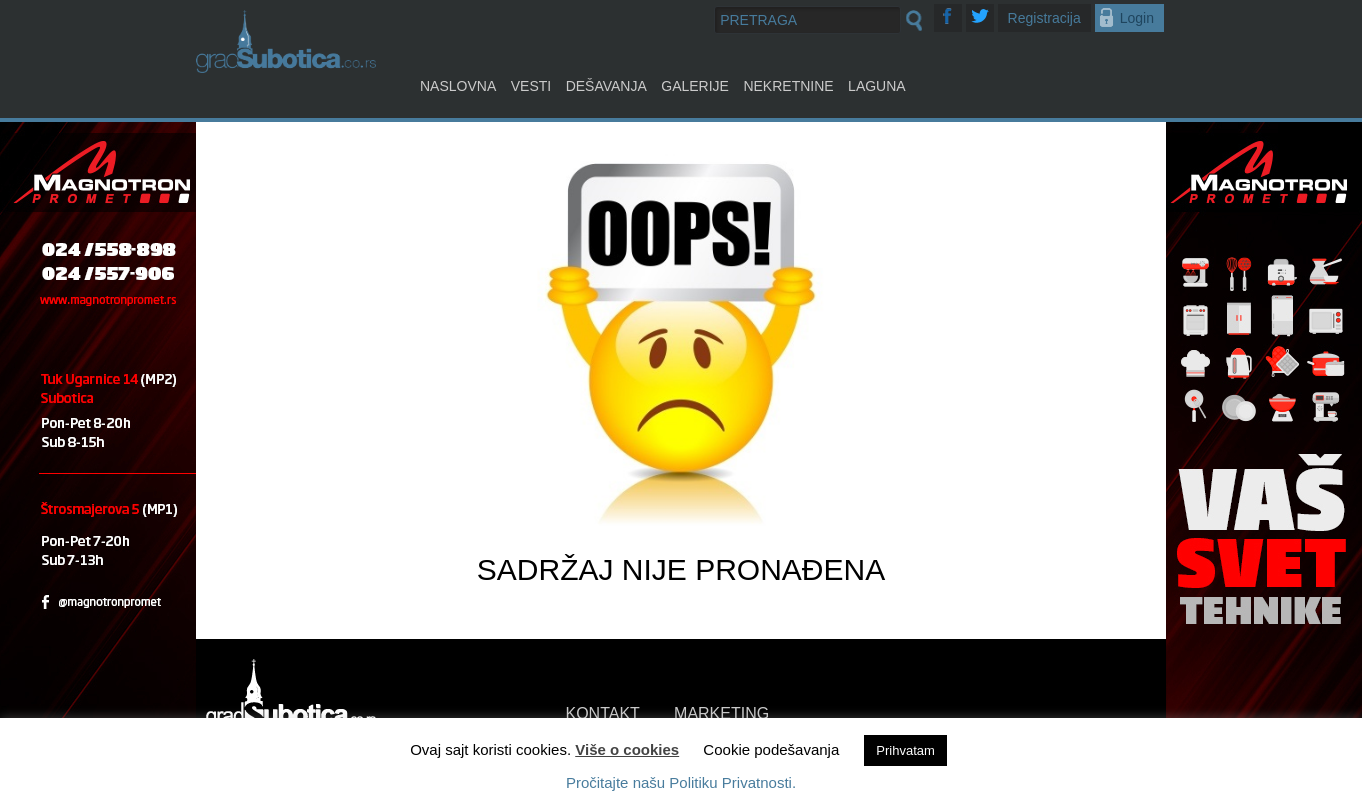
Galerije (695, 86)
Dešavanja (606, 86)
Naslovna (458, 86)
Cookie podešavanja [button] (771, 749)
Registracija (1044, 18)
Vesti (531, 86)
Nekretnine (788, 86)
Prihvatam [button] (905, 750)
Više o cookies (627, 749)
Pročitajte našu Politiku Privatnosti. (681, 782)
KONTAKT (603, 713)
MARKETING (721, 713)
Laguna (877, 86)
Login (1137, 18)
